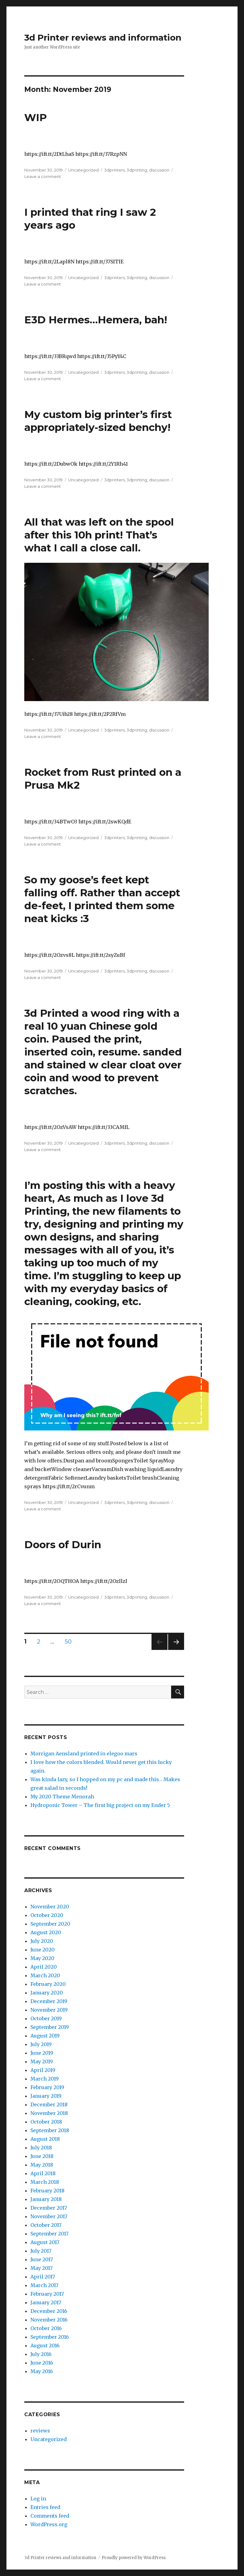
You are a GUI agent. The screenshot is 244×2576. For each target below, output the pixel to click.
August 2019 (45, 2036)
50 (70, 1641)
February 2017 (47, 2294)
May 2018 (41, 2165)
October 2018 (46, 2122)
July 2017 (40, 2251)
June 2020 (42, 1950)
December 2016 (48, 2311)
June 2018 (41, 2156)
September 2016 (49, 2337)
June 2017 (41, 2259)
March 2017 (44, 2285)
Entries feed (45, 2507)
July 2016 (41, 2354)
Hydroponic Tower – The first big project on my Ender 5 (100, 1805)
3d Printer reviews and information (102, 37)
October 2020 (46, 1915)
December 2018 (49, 2104)
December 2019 (48, 2001)
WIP (35, 117)
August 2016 (45, 2345)
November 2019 (49, 2010)
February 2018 (47, 2190)
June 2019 (41, 2053)
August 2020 (45, 1932)
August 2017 (44, 2242)
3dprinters (114, 170)
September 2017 (49, 2234)
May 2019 (41, 2061)
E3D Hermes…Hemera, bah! (95, 320)
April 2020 (43, 1967)
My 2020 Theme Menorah (62, 1796)
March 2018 (44, 2182)
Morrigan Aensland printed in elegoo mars (83, 1753)
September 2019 (49, 2027)
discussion (159, 170)
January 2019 (45, 2096)
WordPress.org (48, 2524)
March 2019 (44, 2079)
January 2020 (46, 1993)
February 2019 (47, 2087)
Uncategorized (83, 170)
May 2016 (41, 2371)
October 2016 (46, 2328)
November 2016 (49, 2320)
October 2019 (46, 2018)
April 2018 (43, 2173)
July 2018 (41, 2147)
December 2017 (48, 2208)
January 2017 (45, 2302)
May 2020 (42, 1958)
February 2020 (48, 1984)
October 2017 (45, 2225)
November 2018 (49, 2113)
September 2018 (49, 2130)
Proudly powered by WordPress (134, 2557)
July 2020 (41, 1941)
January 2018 (46, 2199)
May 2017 (41, 2268)
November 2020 (49, 1906)
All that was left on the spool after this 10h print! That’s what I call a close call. (99, 535)
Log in (38, 2498)
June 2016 (41, 2363)
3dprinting (137, 170)
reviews (40, 2431)
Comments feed (49, 2516)
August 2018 (45, 2139)
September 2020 (50, 1924)
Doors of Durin (62, 1544)
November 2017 (48, 2216)
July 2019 (41, 2044)
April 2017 (42, 2277)
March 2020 (45, 1975)
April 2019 (42, 2070)
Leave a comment (42, 176)
